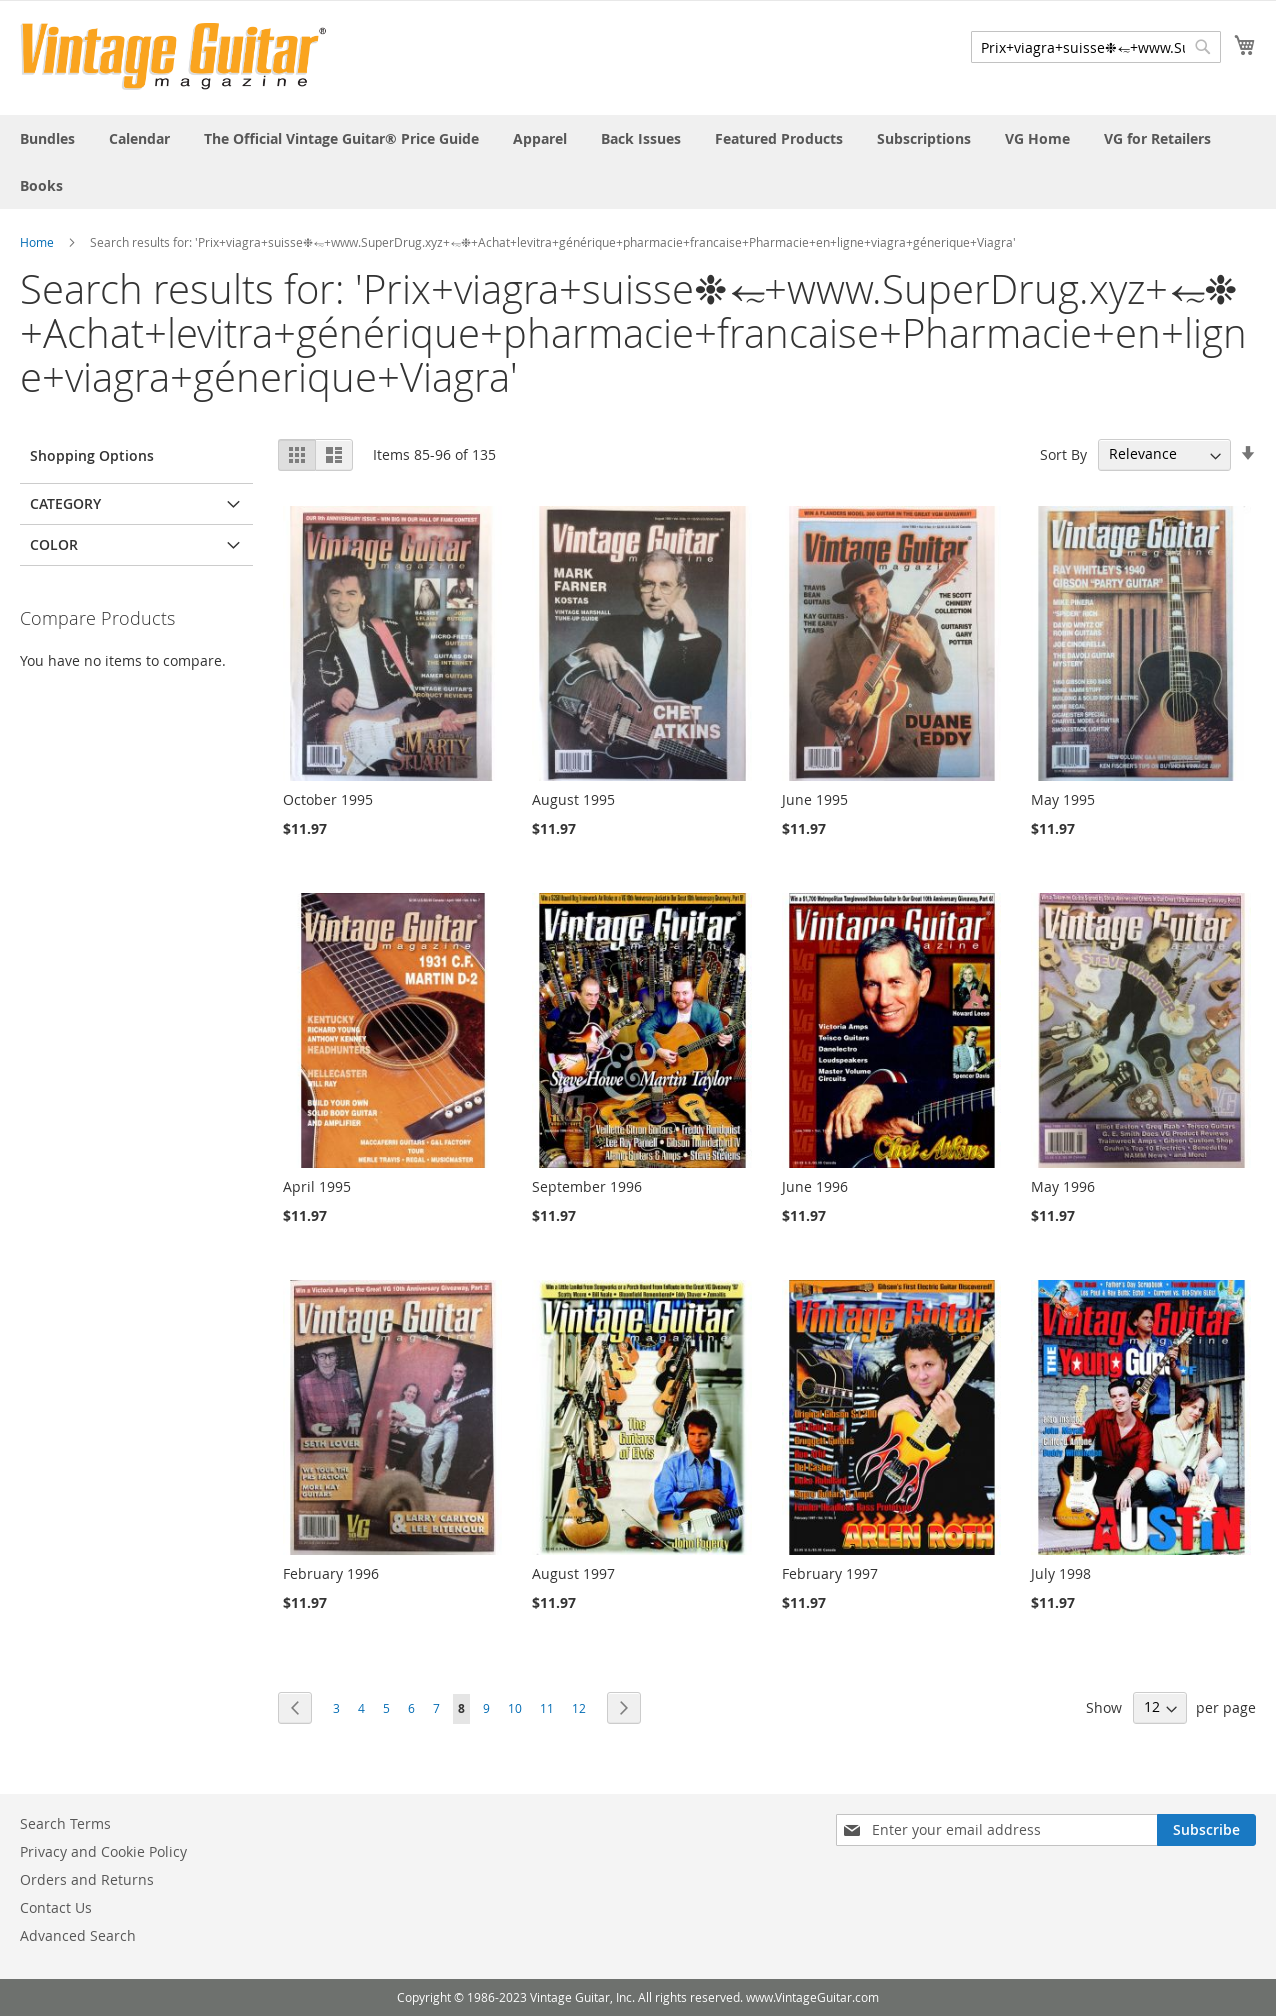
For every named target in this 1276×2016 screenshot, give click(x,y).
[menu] (638, 162)
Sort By (1063, 453)
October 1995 (328, 799)
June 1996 (815, 1186)
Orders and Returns (87, 1879)
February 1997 (830, 1573)
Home (37, 242)
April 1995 (317, 1186)
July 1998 (1061, 1573)
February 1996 (331, 1573)
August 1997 (573, 1573)
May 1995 (1063, 799)
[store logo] (173, 56)
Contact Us (56, 1907)
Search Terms (65, 1823)
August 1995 (573, 799)
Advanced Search (78, 1935)
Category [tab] (65, 503)
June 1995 (815, 799)
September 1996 (587, 1186)
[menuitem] (47, 138)
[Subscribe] (1206, 1830)
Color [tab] (54, 544)
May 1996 (1063, 1186)
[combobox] (1096, 47)
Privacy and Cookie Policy (103, 1851)
